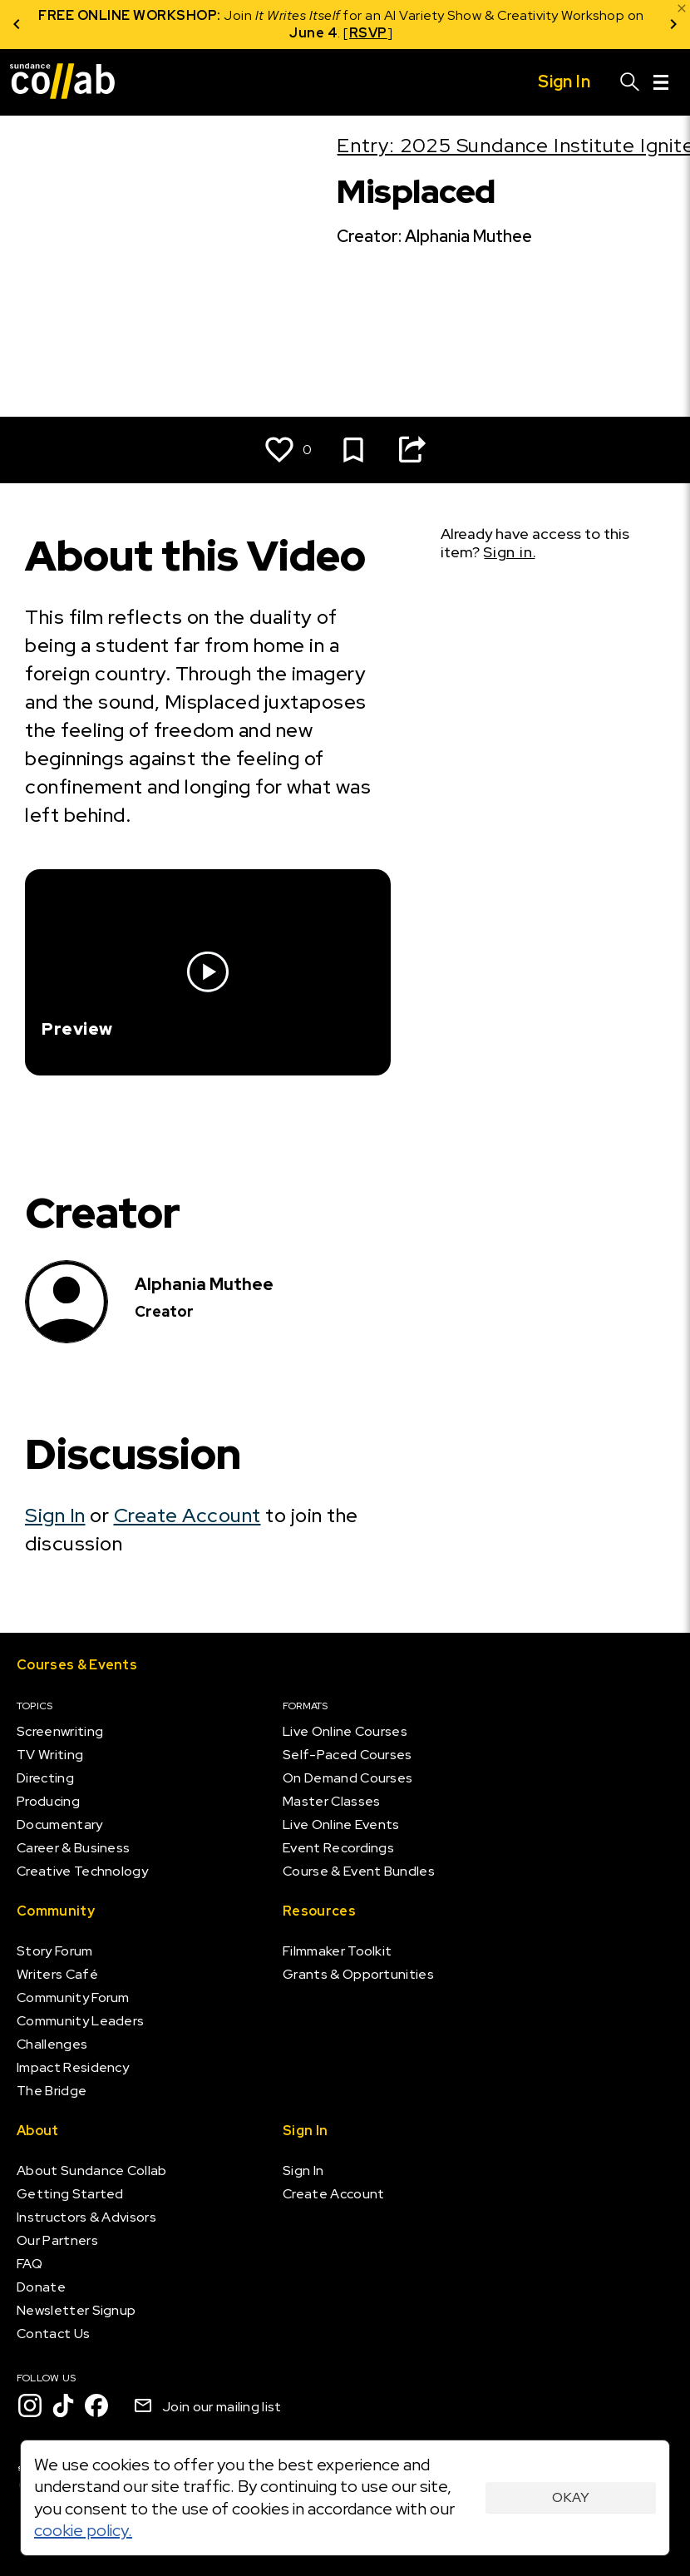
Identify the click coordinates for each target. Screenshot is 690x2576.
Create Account (187, 1515)
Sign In (55, 1515)
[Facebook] (96, 2405)
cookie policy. (83, 2530)
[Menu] (660, 82)
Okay (570, 2497)
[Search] (630, 82)
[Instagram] (30, 2405)
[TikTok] (63, 2405)
